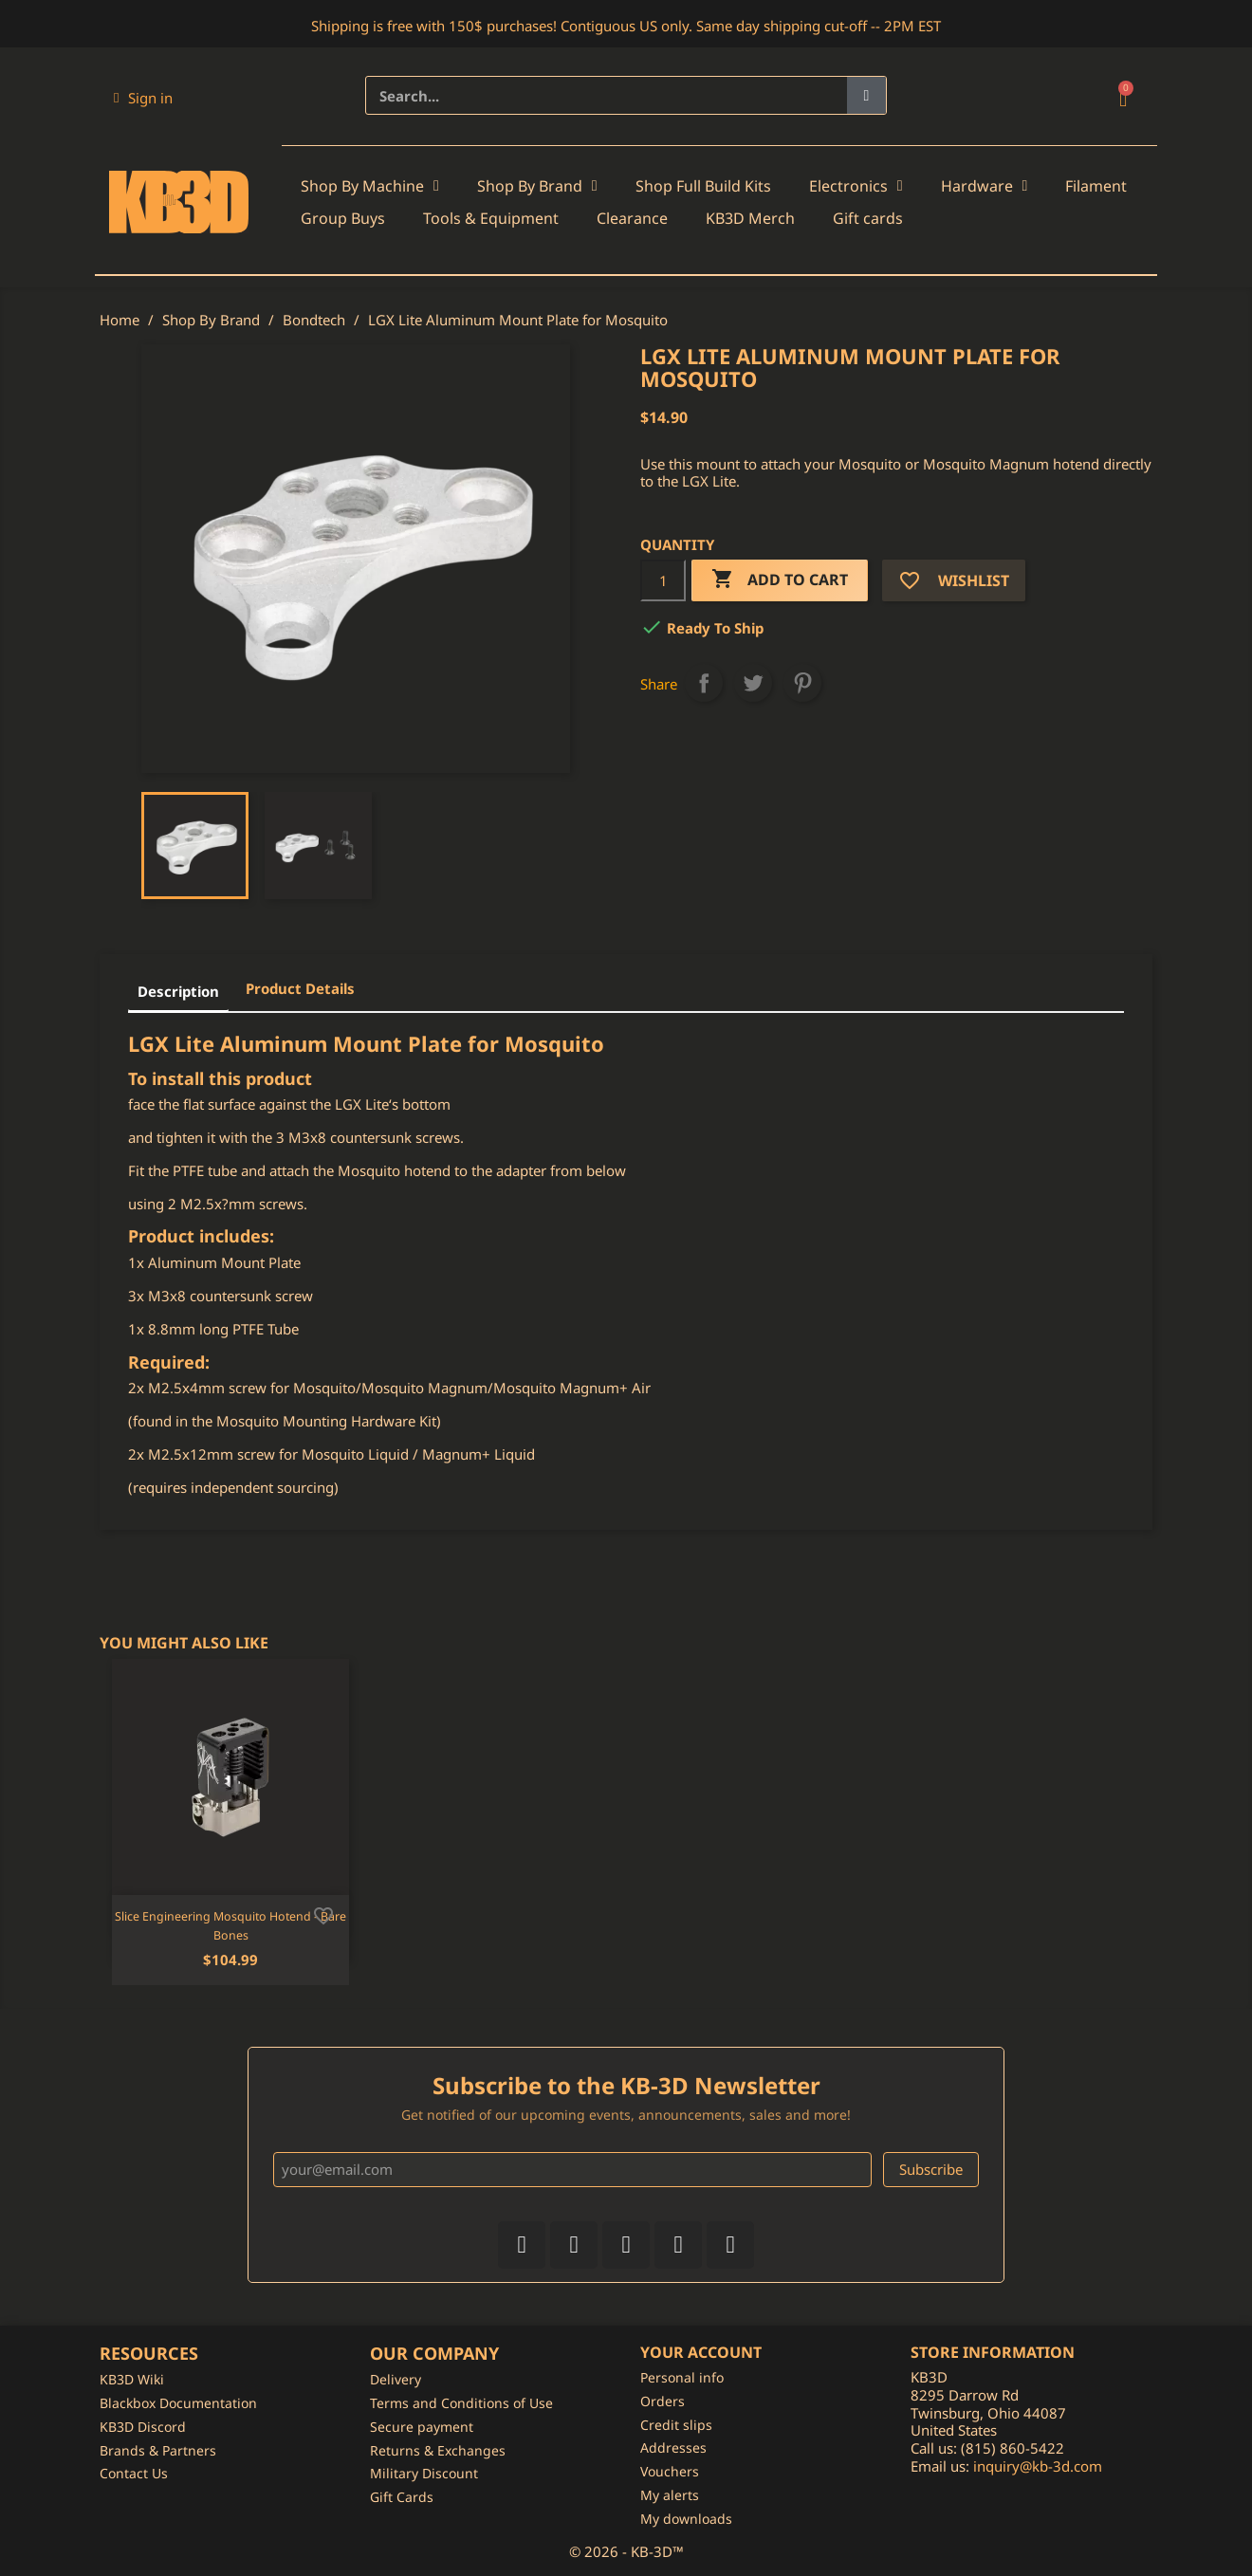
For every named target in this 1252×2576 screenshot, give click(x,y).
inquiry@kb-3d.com (1037, 2465)
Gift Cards (401, 2497)
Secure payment (421, 2427)
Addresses (673, 2447)
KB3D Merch (750, 218)
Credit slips (676, 2425)
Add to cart (779, 580)
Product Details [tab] (300, 988)
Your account (701, 2352)
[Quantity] (663, 580)
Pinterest (802, 683)
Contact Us (134, 2473)
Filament (1096, 185)
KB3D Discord (143, 2427)
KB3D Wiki (132, 2379)
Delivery (395, 2379)
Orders (662, 2401)
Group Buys (343, 218)
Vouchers (669, 2471)
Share (704, 683)
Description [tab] (178, 991)
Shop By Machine (370, 186)
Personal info (682, 2377)
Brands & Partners (158, 2450)
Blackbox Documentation (178, 2403)
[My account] (143, 98)
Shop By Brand (537, 186)
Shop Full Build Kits (703, 185)
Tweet (753, 683)
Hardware (984, 186)
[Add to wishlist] (323, 1914)
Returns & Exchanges (438, 2450)
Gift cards (868, 218)
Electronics (856, 186)
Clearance (632, 218)
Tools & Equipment (491, 218)
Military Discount (424, 2473)
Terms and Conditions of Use (461, 2403)
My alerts (669, 2495)
